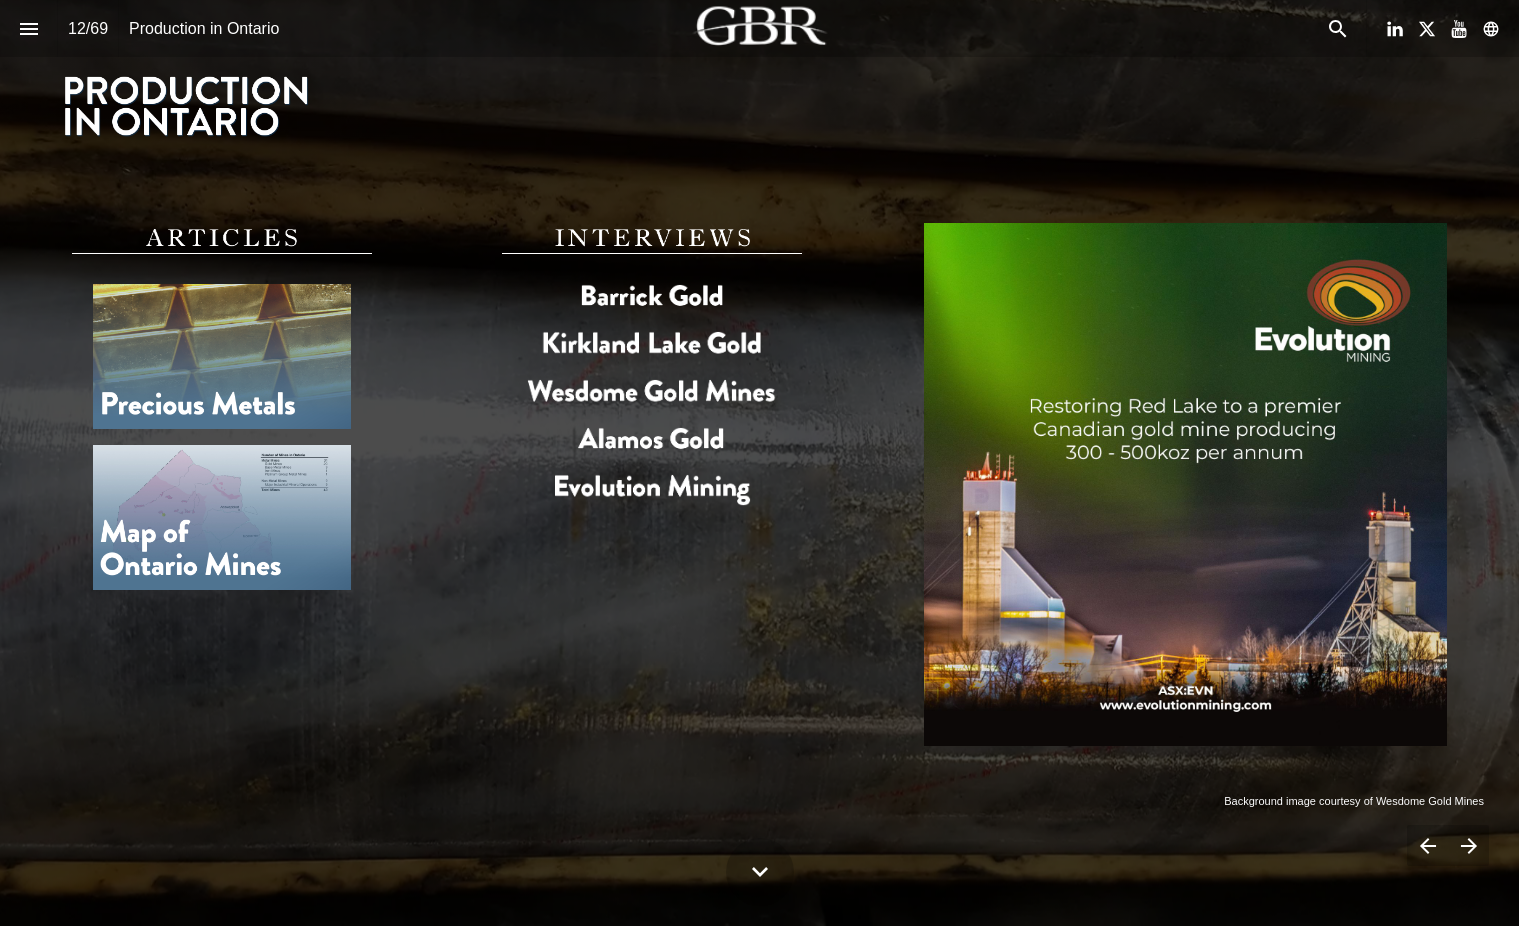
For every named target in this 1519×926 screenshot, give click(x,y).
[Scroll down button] (760, 872)
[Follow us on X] (1427, 29)
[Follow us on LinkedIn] (1395, 29)
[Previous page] (1427, 845)
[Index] (28, 28)
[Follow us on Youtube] (1459, 29)
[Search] (1337, 28)
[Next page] (1468, 845)
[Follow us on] (1491, 29)
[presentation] (759, 86)
